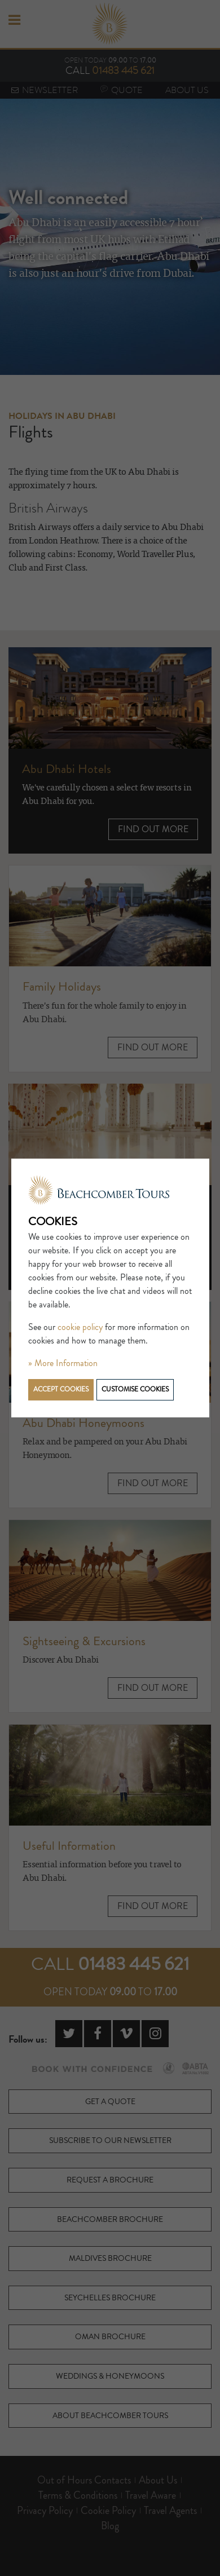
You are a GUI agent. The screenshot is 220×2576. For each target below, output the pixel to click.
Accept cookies (61, 1389)
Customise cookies (135, 1389)
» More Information (63, 1363)
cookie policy (80, 1327)
